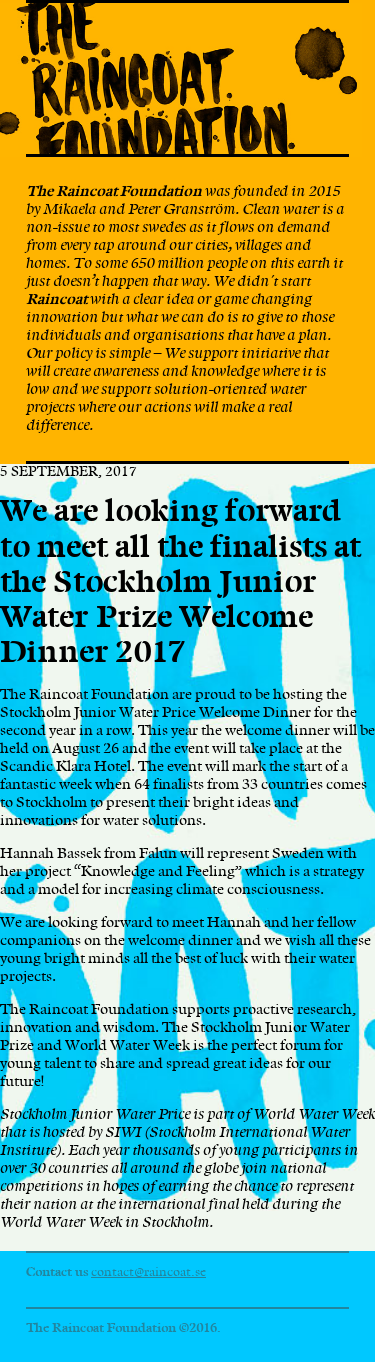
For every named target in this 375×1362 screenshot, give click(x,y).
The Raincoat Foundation (181, 80)
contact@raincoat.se (148, 1272)
